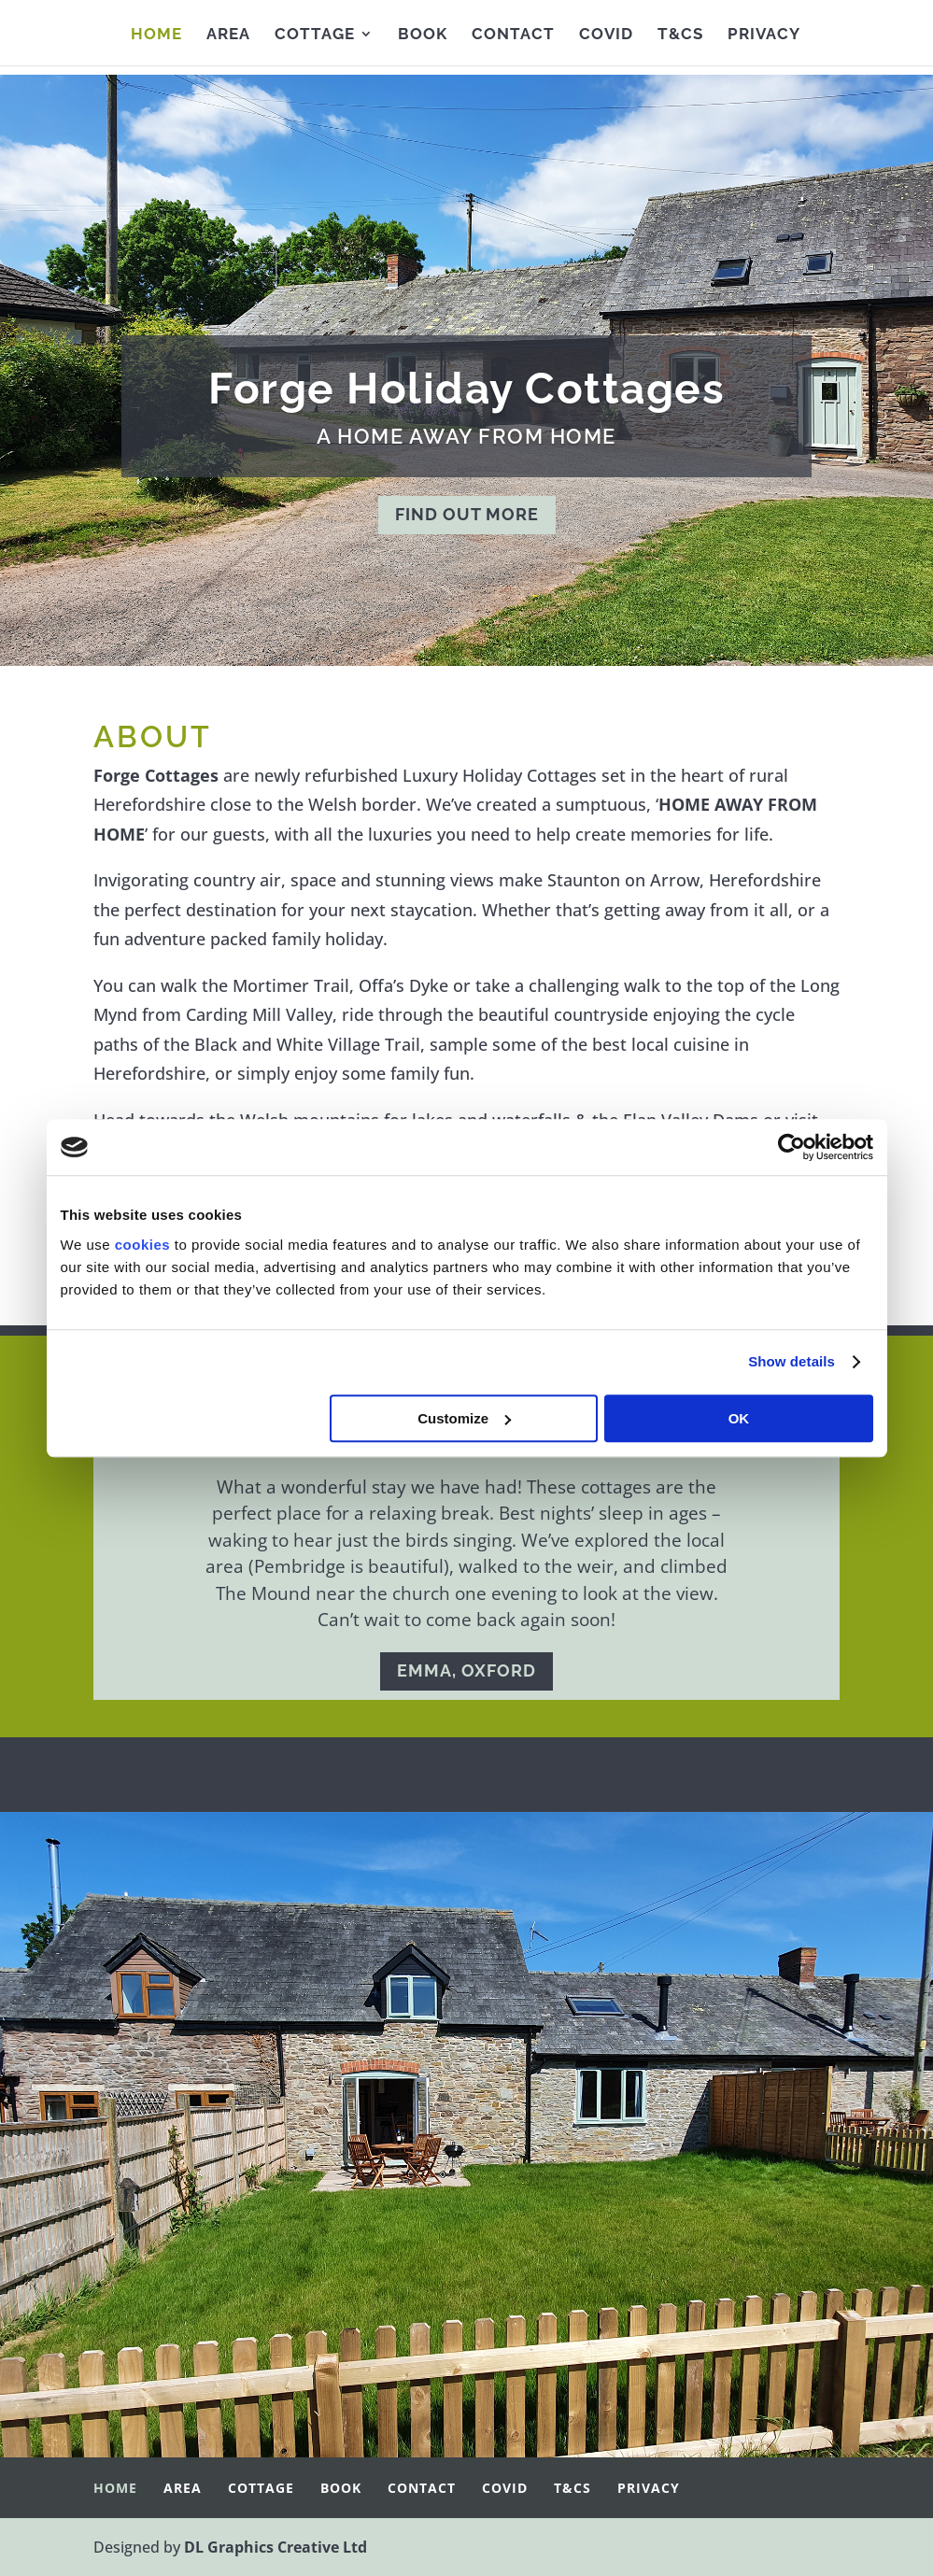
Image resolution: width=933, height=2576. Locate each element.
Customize (464, 1418)
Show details (791, 1361)
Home (156, 35)
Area (228, 35)
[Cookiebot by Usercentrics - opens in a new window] (791, 1147)
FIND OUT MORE (467, 514)
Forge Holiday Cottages (466, 388)
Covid (606, 35)
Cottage (315, 35)
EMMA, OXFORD (466, 1670)
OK (739, 1418)
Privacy (764, 35)
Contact (513, 35)
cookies (142, 1245)
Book (422, 35)
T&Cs (680, 35)
